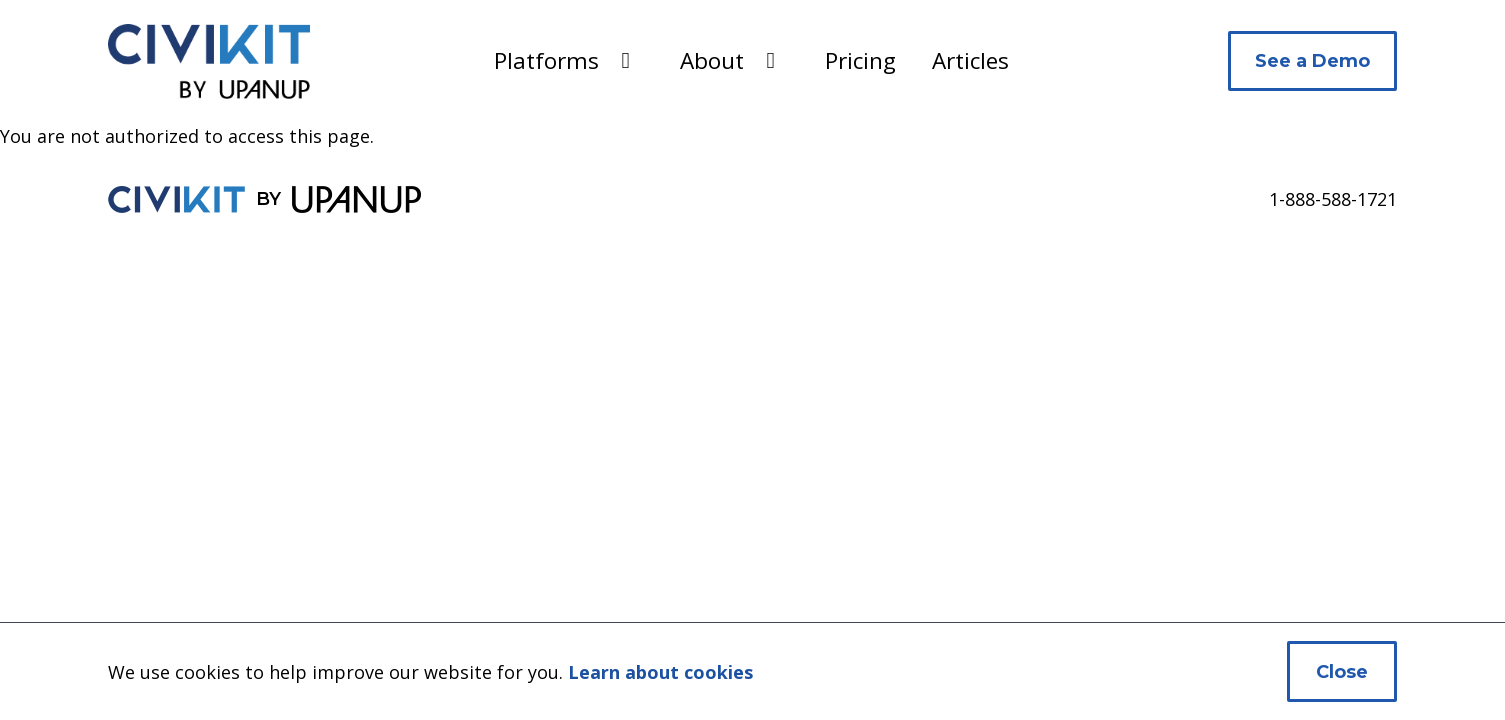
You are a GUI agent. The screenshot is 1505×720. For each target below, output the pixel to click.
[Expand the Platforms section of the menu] (626, 61)
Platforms (546, 60)
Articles (970, 60)
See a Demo (1312, 61)
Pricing (860, 60)
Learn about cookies (660, 672)
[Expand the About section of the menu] (771, 61)
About (712, 60)
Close (1342, 672)
